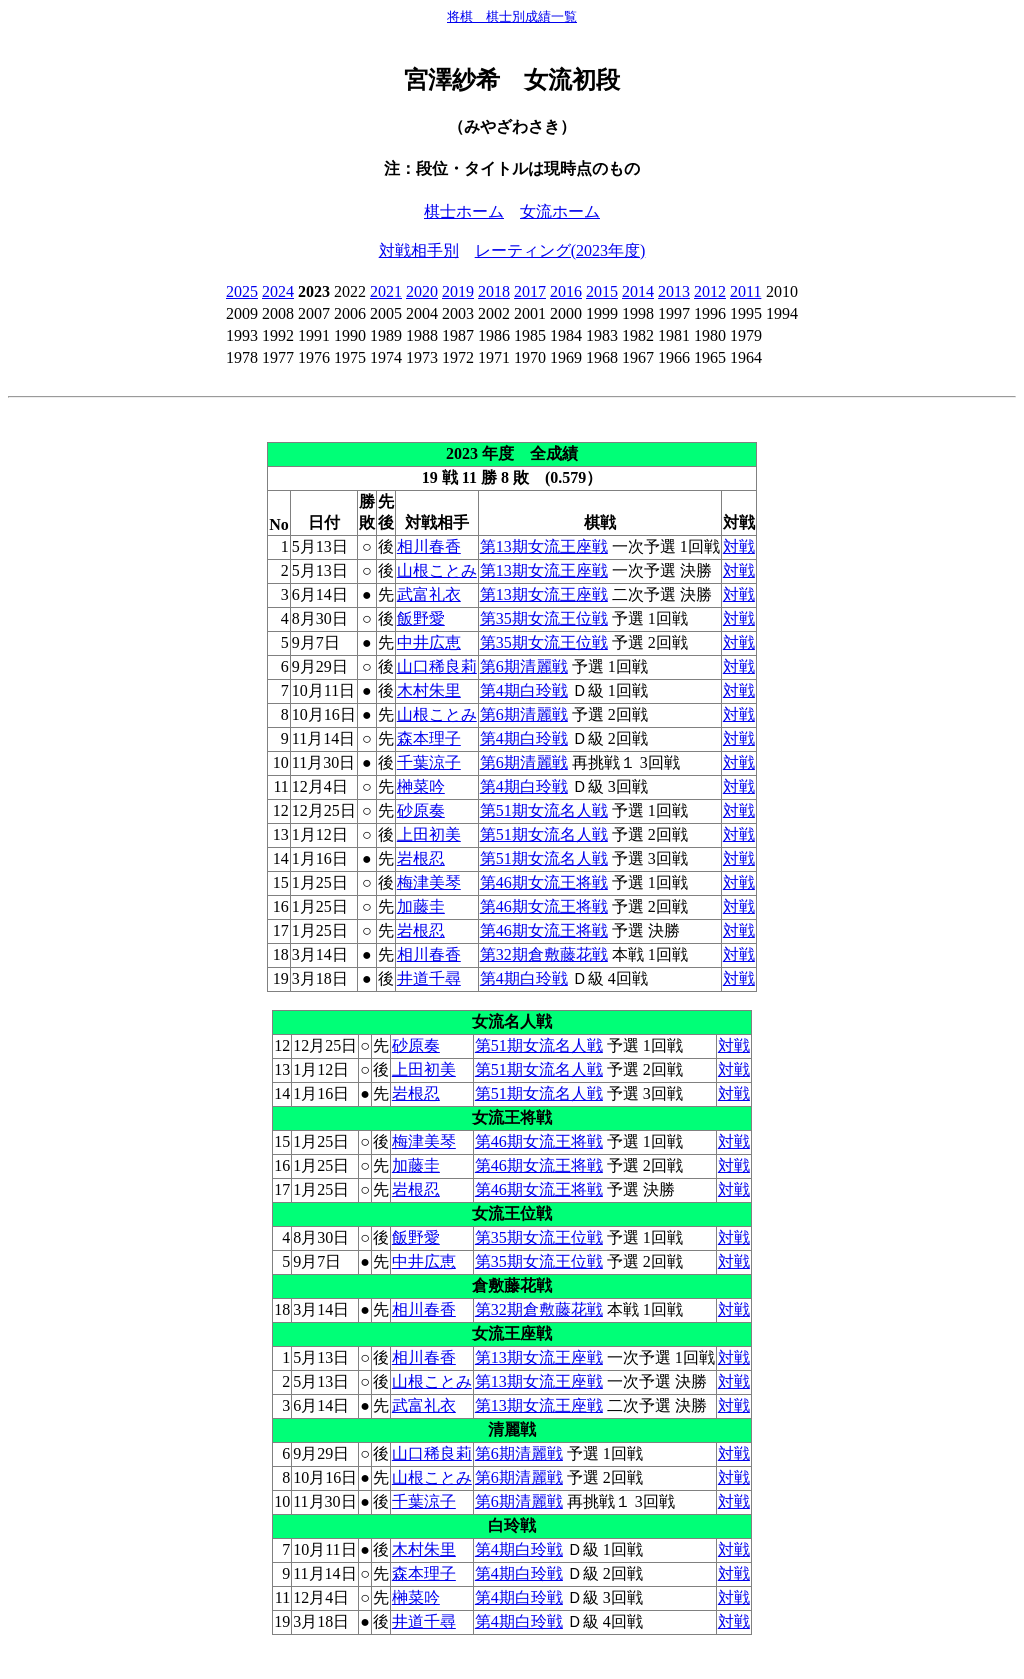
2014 (638, 291)
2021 (386, 291)
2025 (242, 291)
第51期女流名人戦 (544, 810)
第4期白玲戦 (524, 690)
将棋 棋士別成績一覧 (512, 16)
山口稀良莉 (437, 666)
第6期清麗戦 (524, 666)
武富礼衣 (429, 594)
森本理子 (429, 738)
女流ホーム (560, 211)
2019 (458, 291)
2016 (566, 291)
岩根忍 (421, 858)
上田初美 (429, 834)
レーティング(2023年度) (560, 250)
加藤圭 (421, 906)
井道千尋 (429, 978)
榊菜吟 (421, 786)
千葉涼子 (429, 762)
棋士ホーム (464, 211)
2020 (422, 291)
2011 (745, 291)
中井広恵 (429, 642)
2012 (710, 291)
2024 (278, 291)
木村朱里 (429, 690)
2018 (494, 291)
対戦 (739, 546)
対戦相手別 (419, 250)
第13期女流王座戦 (544, 546)
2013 (674, 291)
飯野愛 (421, 618)
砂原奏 (421, 810)
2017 (530, 291)
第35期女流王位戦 (544, 618)
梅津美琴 (429, 882)
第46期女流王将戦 (544, 882)
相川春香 (429, 546)
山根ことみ (437, 570)
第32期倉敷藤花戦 (544, 954)
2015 (602, 291)
